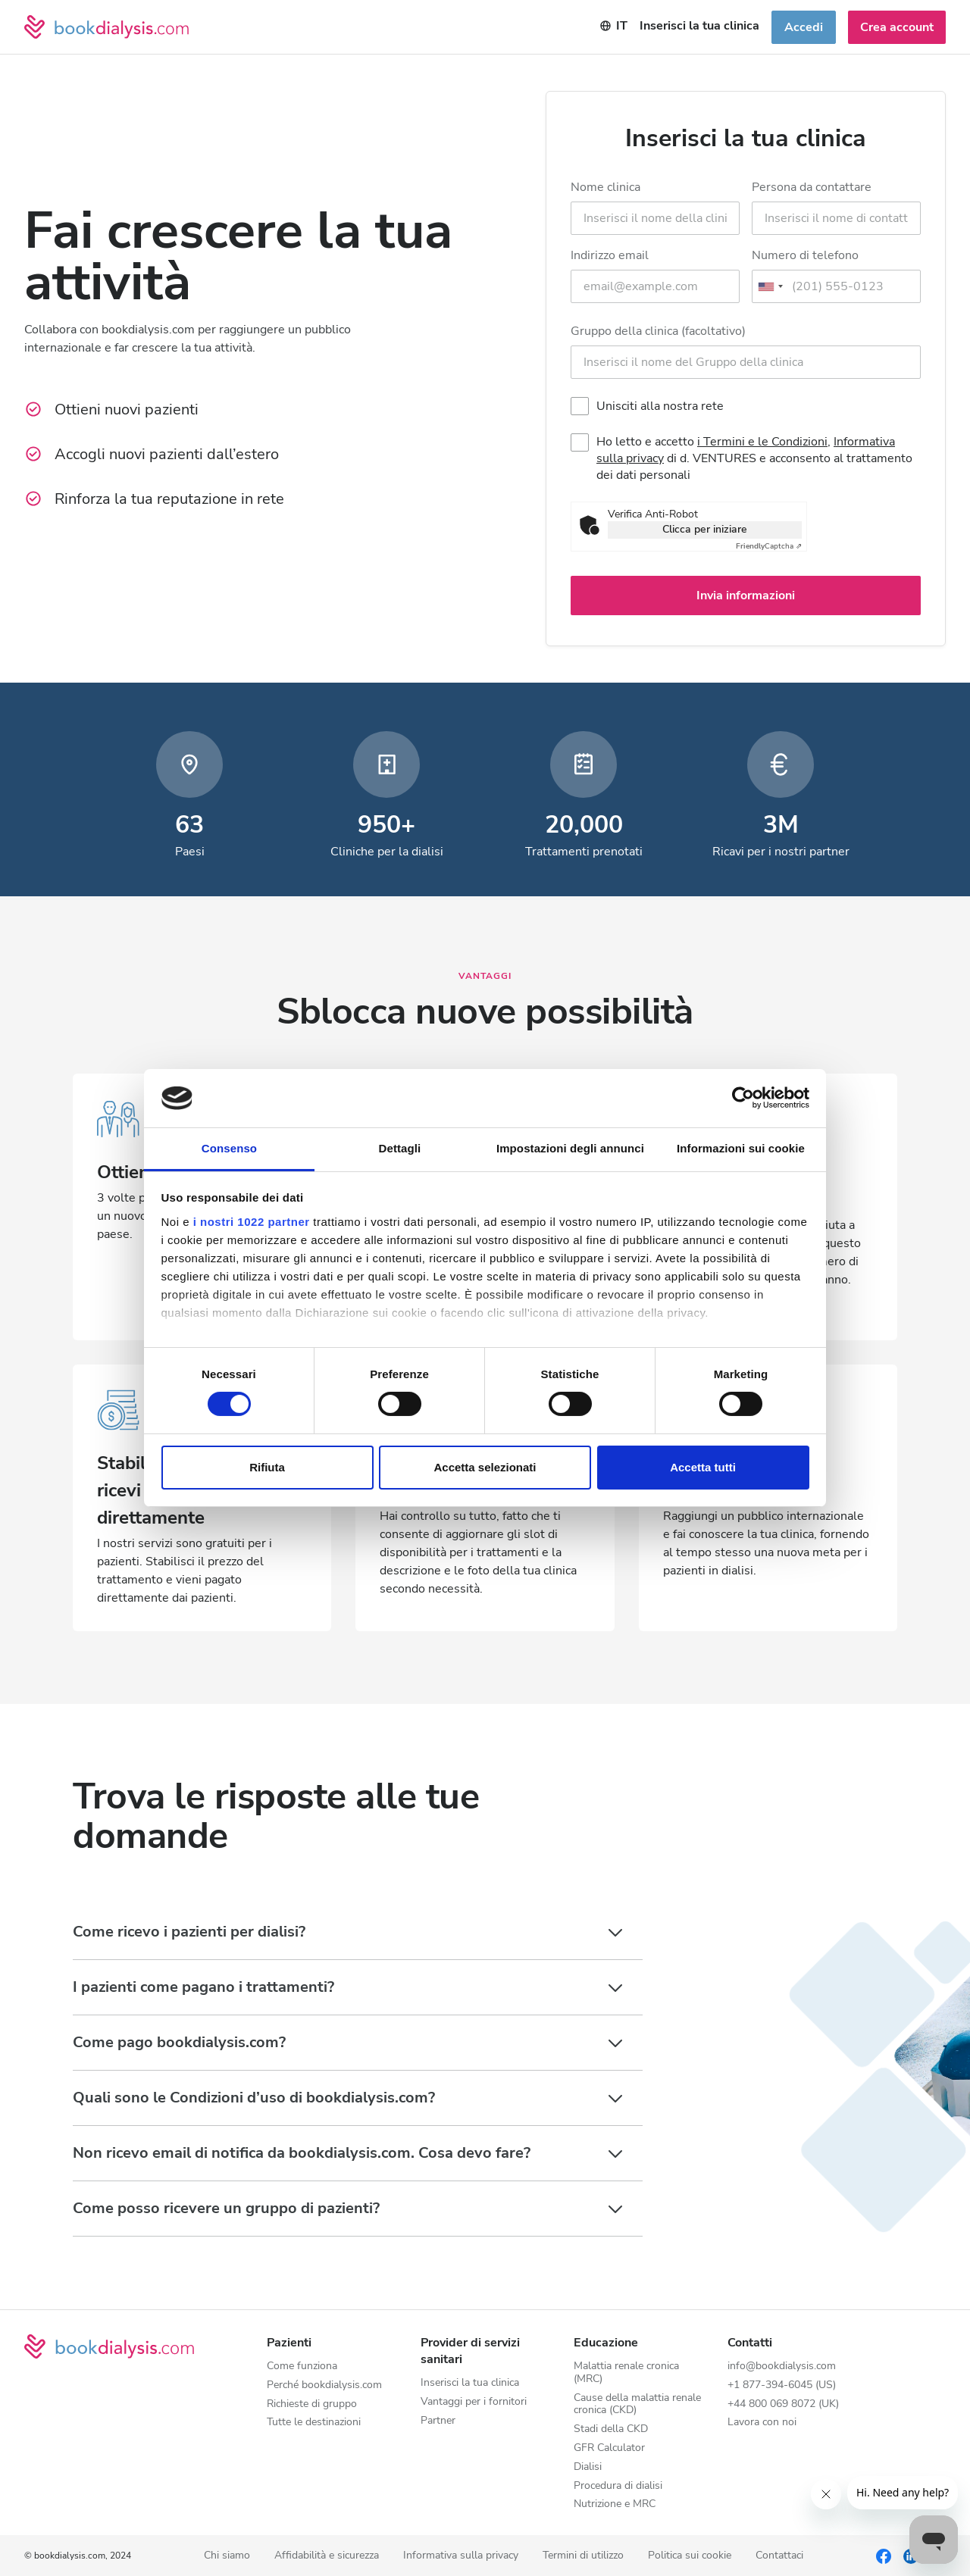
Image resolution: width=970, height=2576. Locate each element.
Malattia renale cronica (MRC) (626, 2373)
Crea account (897, 27)
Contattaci (779, 2555)
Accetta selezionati (484, 1467)
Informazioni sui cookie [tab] (741, 1148)
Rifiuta (267, 1467)
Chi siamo (227, 2555)
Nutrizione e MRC (615, 2504)
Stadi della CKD (611, 2429)
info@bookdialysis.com (782, 2366)
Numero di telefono (805, 255)
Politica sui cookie (689, 2555)
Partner (438, 2421)
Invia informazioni (745, 595)
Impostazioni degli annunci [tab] (570, 1148)
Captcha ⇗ (769, 546)
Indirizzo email (610, 255)
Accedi (803, 27)
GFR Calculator (609, 2448)
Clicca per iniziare (704, 529)
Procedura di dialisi (618, 2486)
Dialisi (588, 2467)
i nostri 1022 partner (251, 1221)
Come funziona (302, 2366)
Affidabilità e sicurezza (326, 2555)
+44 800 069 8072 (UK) (783, 2404)
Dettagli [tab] (400, 1148)
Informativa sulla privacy (460, 2555)
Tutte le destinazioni (314, 2422)
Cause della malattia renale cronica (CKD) (637, 2405)
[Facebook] (883, 2555)
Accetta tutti (703, 1467)
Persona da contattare (811, 187)
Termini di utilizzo (583, 2555)
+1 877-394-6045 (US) (782, 2385)
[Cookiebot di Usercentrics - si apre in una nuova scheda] (743, 1097)
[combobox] (770, 286)
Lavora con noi (762, 2422)
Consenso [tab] (229, 1148)
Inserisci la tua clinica (470, 2383)
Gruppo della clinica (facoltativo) (658, 331)
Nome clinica (605, 187)
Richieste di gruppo (312, 2404)
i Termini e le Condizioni (762, 441)
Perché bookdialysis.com (324, 2385)
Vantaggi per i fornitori (474, 2402)
